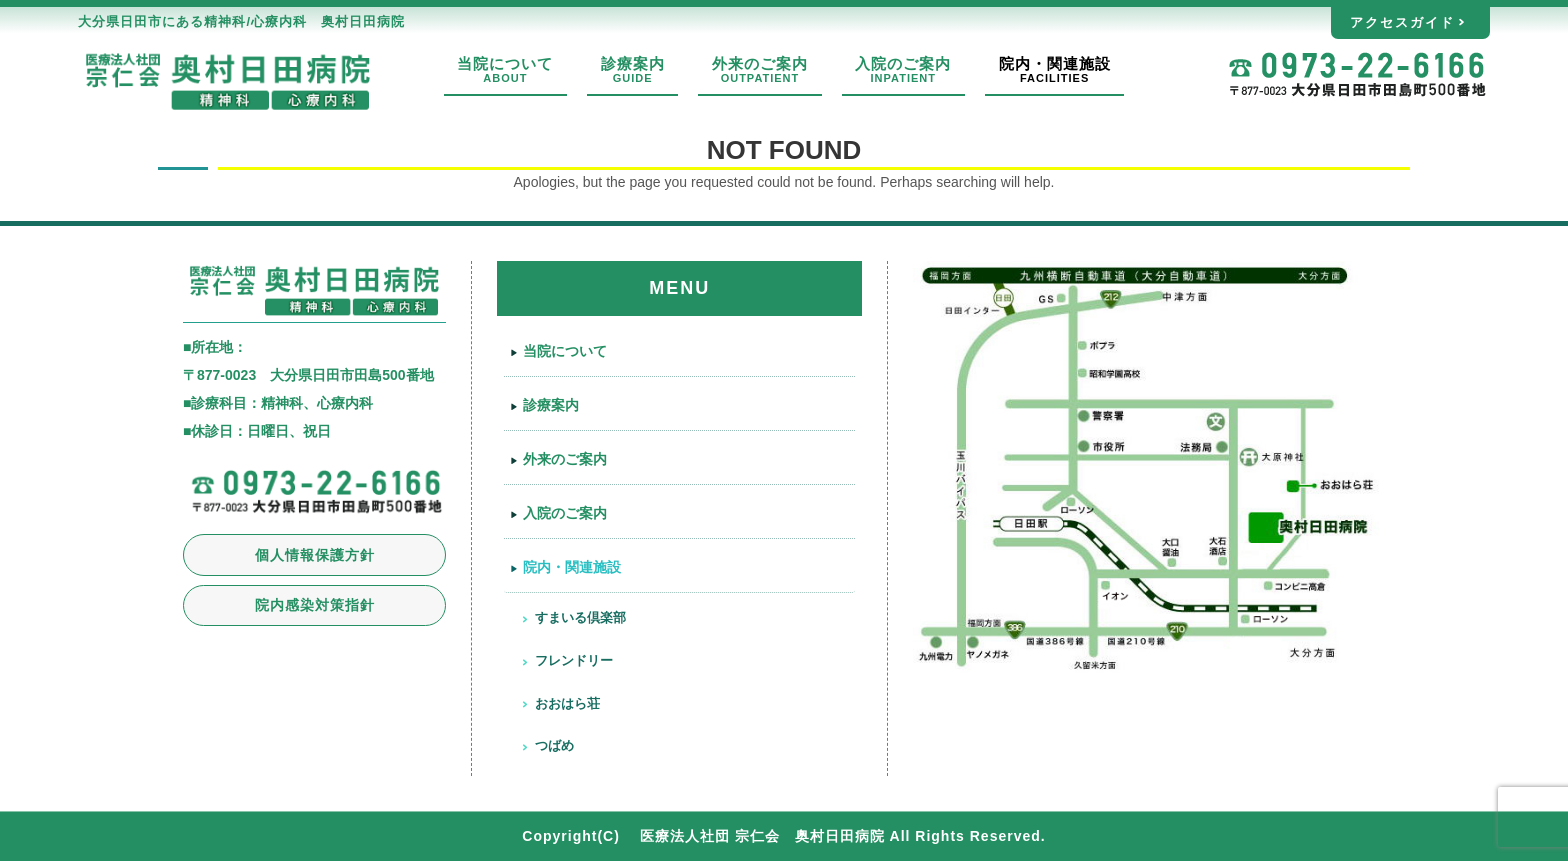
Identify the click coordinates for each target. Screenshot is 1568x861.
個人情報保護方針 (315, 555)
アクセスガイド (1402, 22)
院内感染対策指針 (315, 605)
